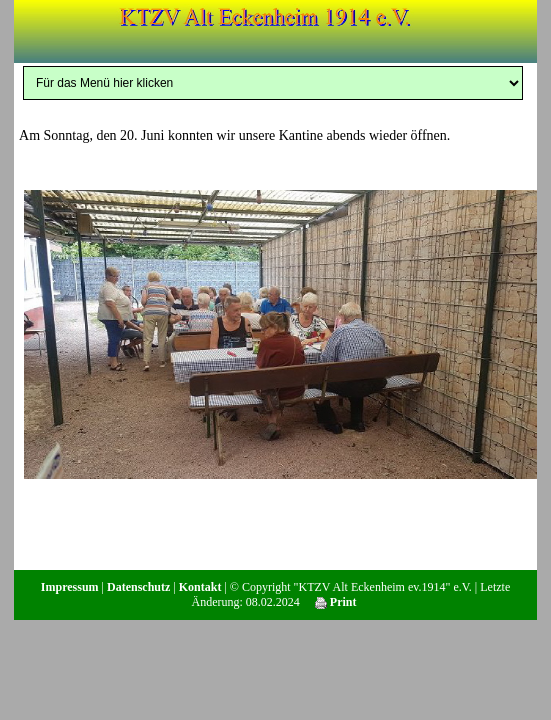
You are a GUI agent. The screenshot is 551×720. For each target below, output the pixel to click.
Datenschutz (138, 587)
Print (336, 602)
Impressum (70, 587)
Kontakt (200, 587)
